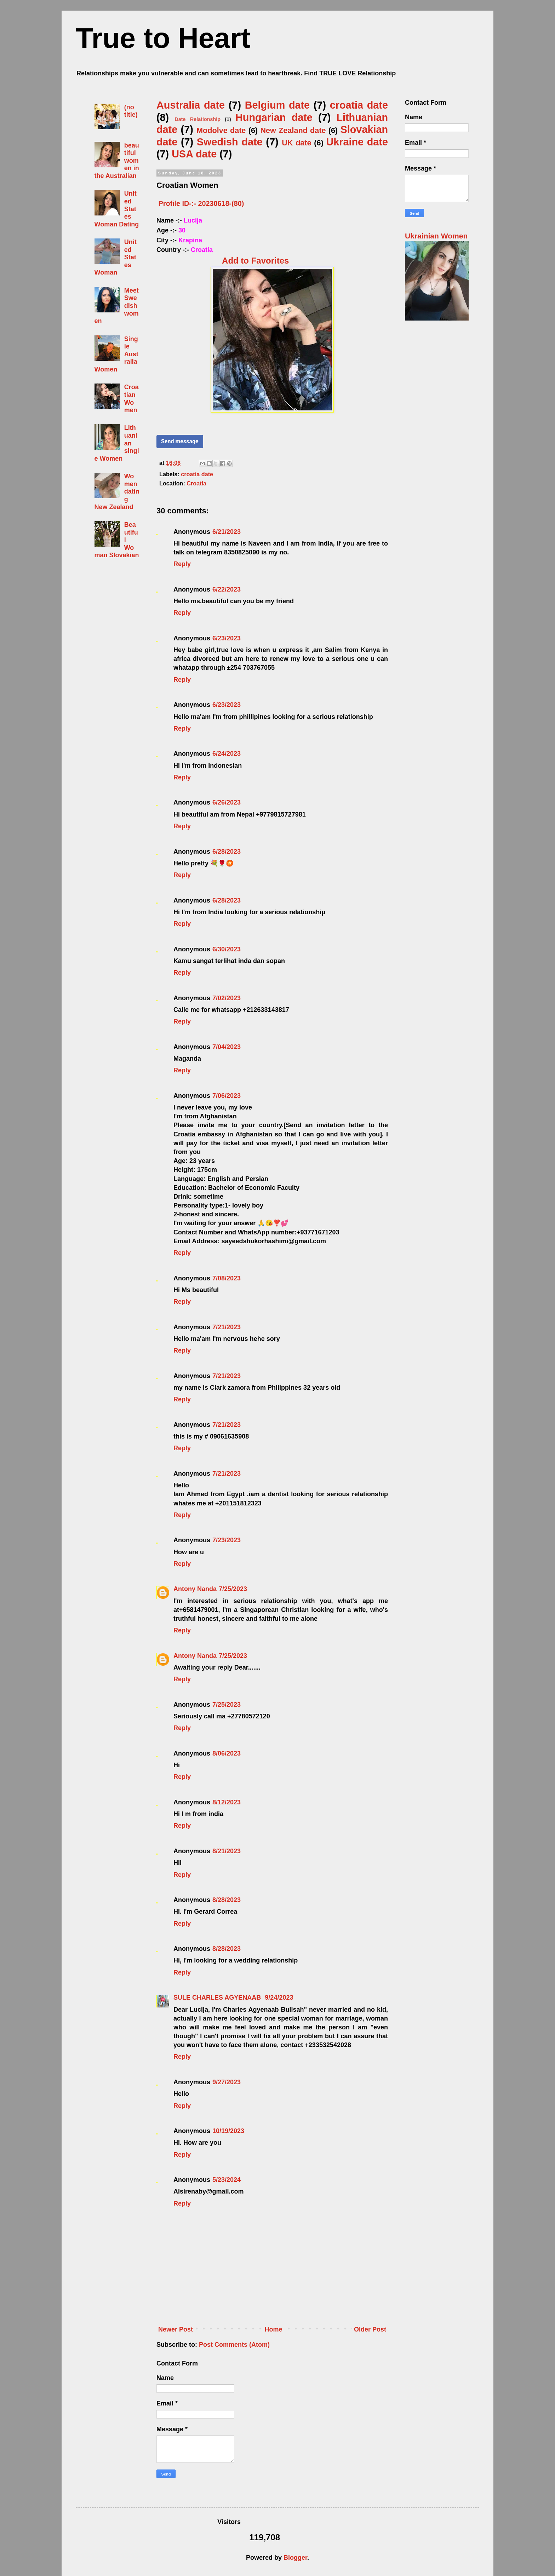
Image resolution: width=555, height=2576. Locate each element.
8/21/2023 (226, 1851)
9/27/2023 (226, 2082)
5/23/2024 (226, 2179)
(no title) (131, 111)
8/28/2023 (226, 1899)
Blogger (295, 2557)
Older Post (370, 2329)
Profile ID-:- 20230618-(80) (201, 203)
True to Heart (163, 38)
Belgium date (277, 105)
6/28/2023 (226, 851)
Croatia (196, 483)
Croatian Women (131, 399)
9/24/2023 (279, 1997)
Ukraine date (357, 142)
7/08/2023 (226, 1278)
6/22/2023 (226, 589)
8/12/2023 (226, 1802)
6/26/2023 (226, 802)
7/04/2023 (226, 1046)
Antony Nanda (195, 1588)
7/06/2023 (226, 1095)
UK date (296, 142)
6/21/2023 (226, 531)
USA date (194, 154)
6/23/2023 (226, 638)
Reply (182, 563)
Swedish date (230, 142)
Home (273, 2329)
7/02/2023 (226, 998)
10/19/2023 (228, 2130)
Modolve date (221, 130)
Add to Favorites (255, 260)
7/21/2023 (226, 1327)
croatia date (359, 105)
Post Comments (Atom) (234, 2344)
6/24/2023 (226, 753)
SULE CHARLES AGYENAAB (218, 1997)
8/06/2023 (226, 1753)
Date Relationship (197, 119)
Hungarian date (274, 117)
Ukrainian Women (436, 236)
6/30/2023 (226, 949)
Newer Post (175, 2329)
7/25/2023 (233, 1588)
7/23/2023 (226, 1540)
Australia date (190, 105)
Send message (180, 441)
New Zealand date (293, 130)
